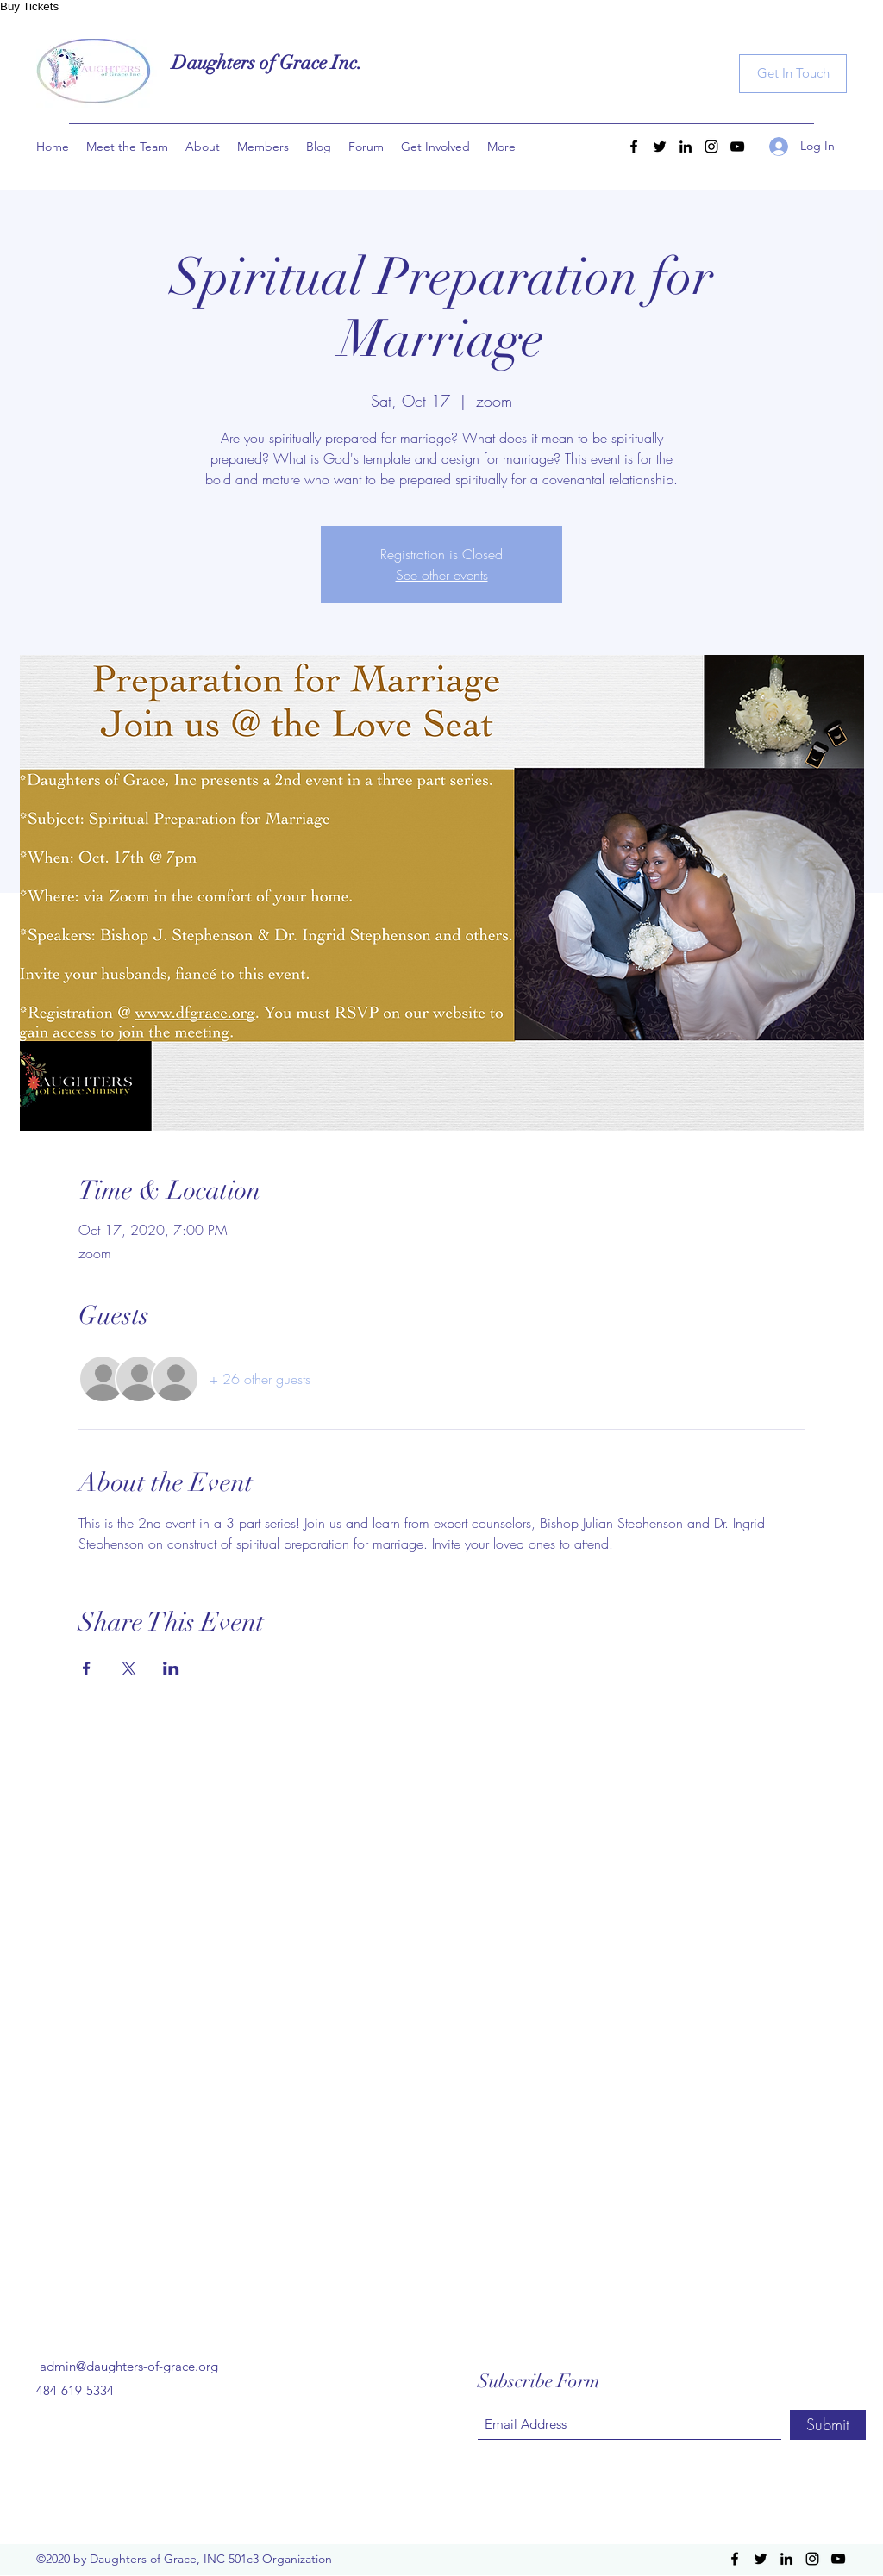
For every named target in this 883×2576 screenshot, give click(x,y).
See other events (442, 574)
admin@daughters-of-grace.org (129, 2366)
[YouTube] (737, 146)
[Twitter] (659, 146)
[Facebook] (633, 146)
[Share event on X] (129, 1668)
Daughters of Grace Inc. (267, 62)
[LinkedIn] (685, 146)
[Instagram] (711, 146)
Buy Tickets (29, 6)
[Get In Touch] (793, 73)
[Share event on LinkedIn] (171, 1668)
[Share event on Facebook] (86, 1668)
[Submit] (828, 2425)
